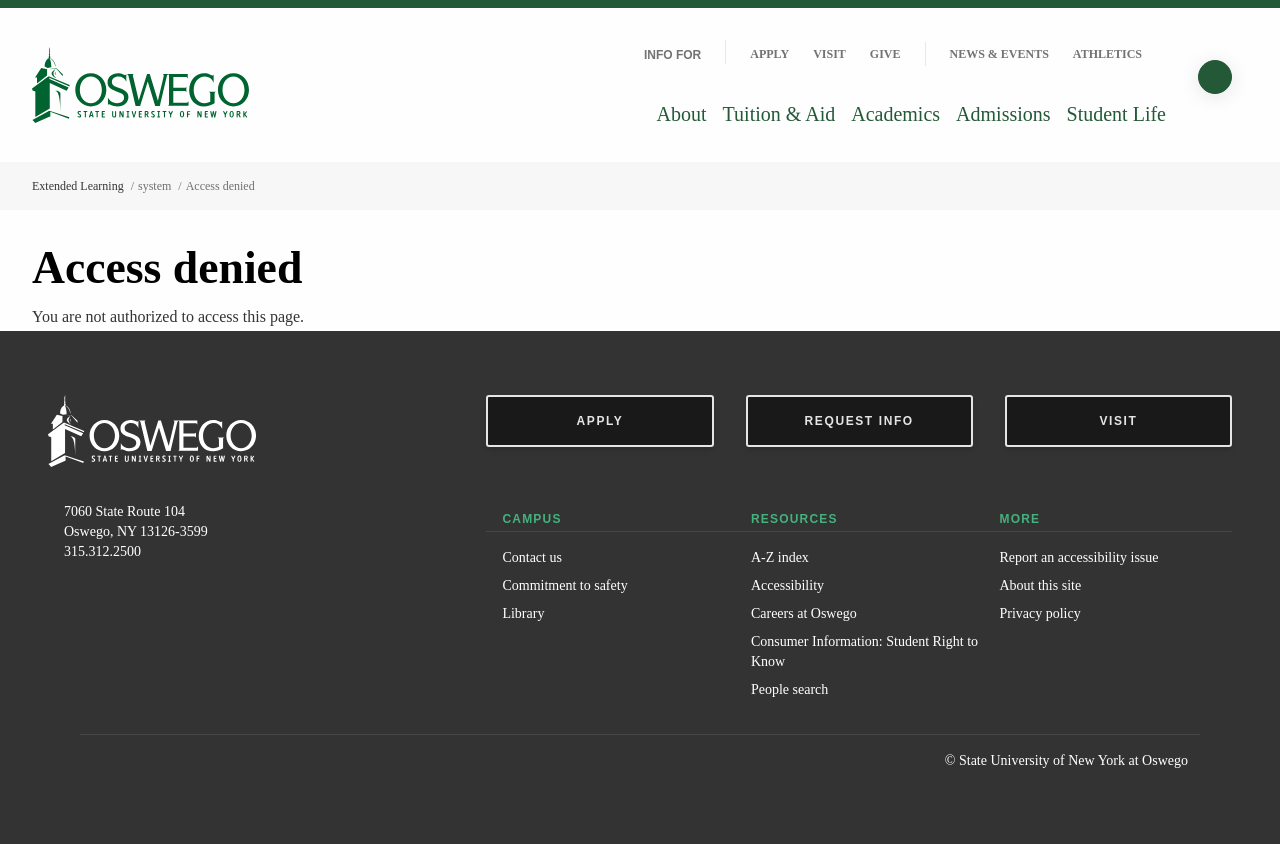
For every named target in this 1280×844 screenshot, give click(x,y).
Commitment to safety (564, 585)
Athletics (1107, 54)
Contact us (532, 557)
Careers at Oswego (804, 613)
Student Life (1116, 114)
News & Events (999, 54)
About (682, 114)
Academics (895, 114)
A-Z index (780, 557)
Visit (829, 54)
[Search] (1215, 77)
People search (789, 689)
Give (885, 54)
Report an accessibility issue (1078, 557)
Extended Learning (78, 186)
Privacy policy (1039, 613)
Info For (672, 55)
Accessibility (787, 585)
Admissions (1003, 114)
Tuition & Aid (779, 114)
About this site (1040, 585)
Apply (769, 54)
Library (523, 613)
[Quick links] (1166, 54)
